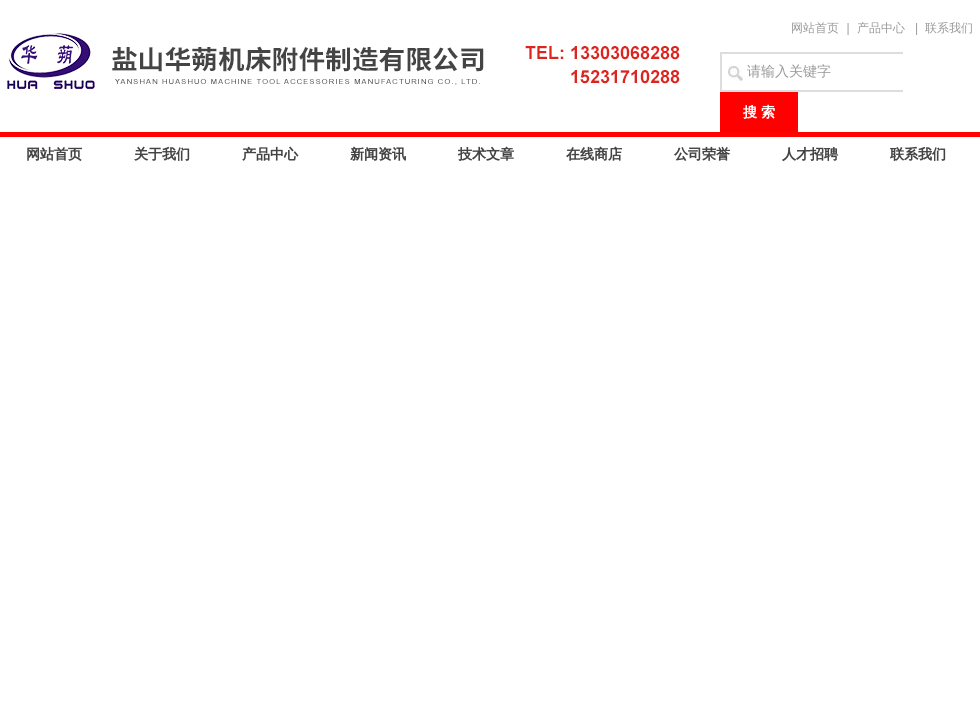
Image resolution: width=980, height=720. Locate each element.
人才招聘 (810, 154)
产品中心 (881, 28)
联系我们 (949, 28)
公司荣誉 (702, 154)
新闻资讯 (378, 154)
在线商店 (594, 154)
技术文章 (486, 154)
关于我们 (162, 154)
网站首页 (815, 28)
